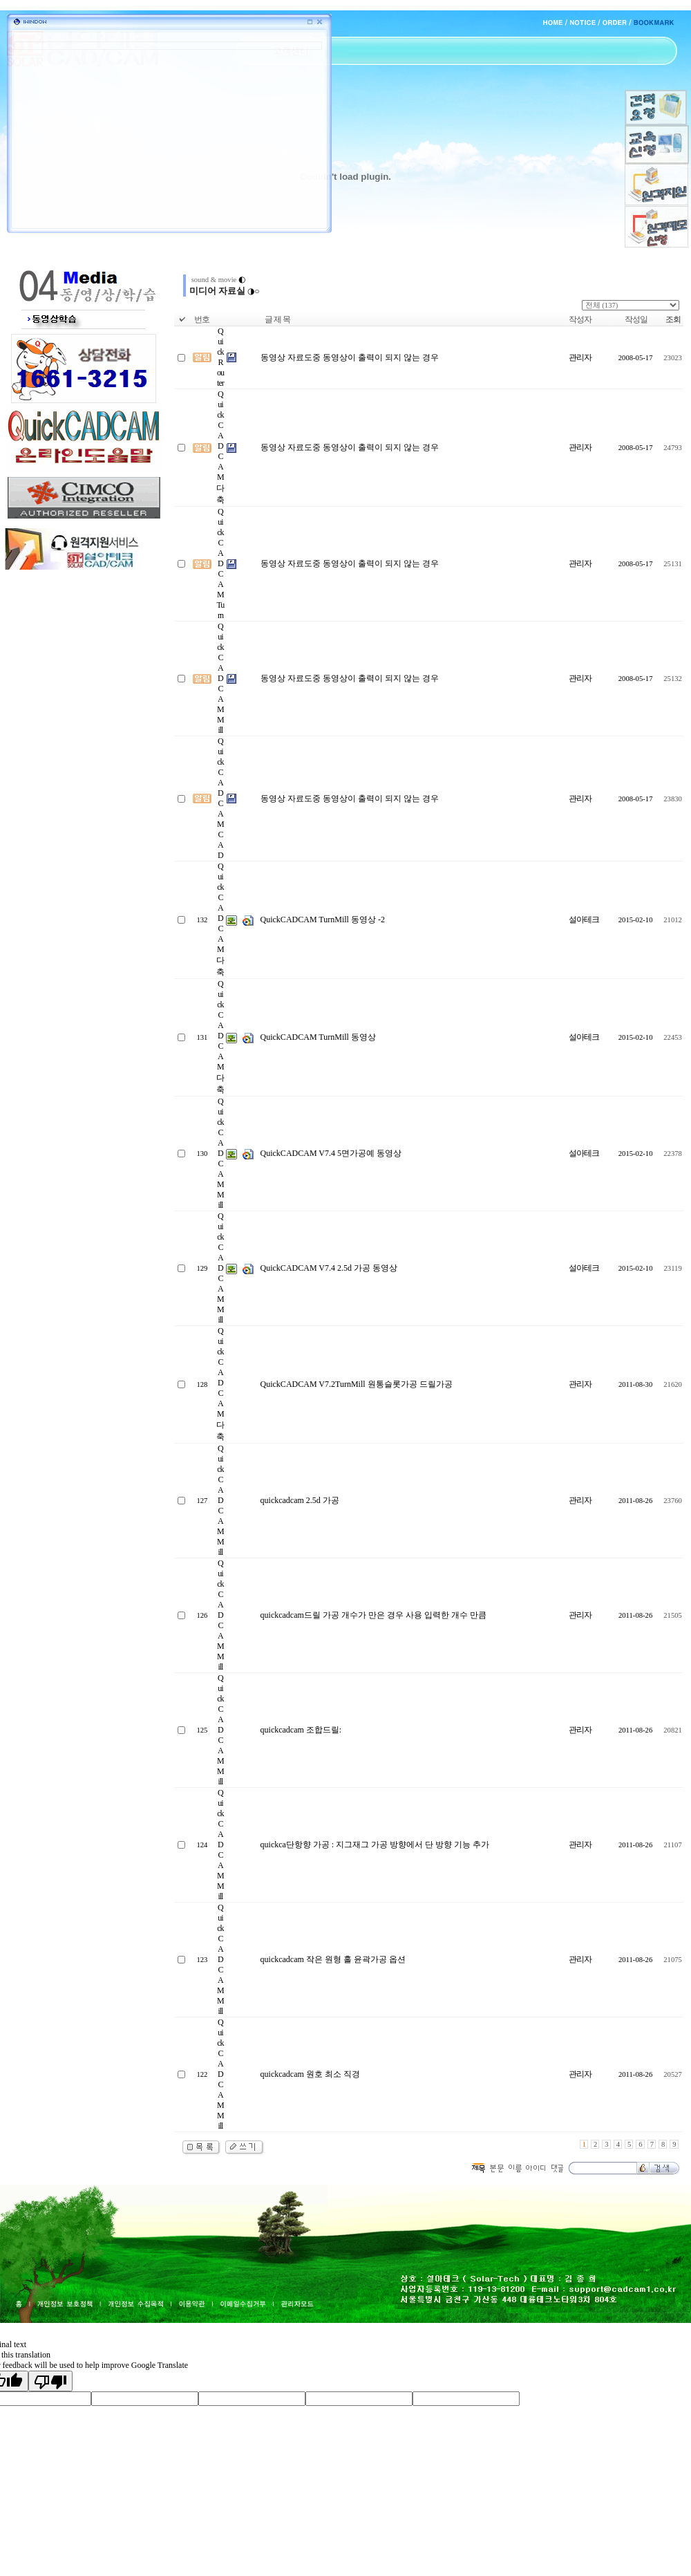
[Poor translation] (50, 2381)
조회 (673, 319)
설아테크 (584, 919)
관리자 (580, 357)
